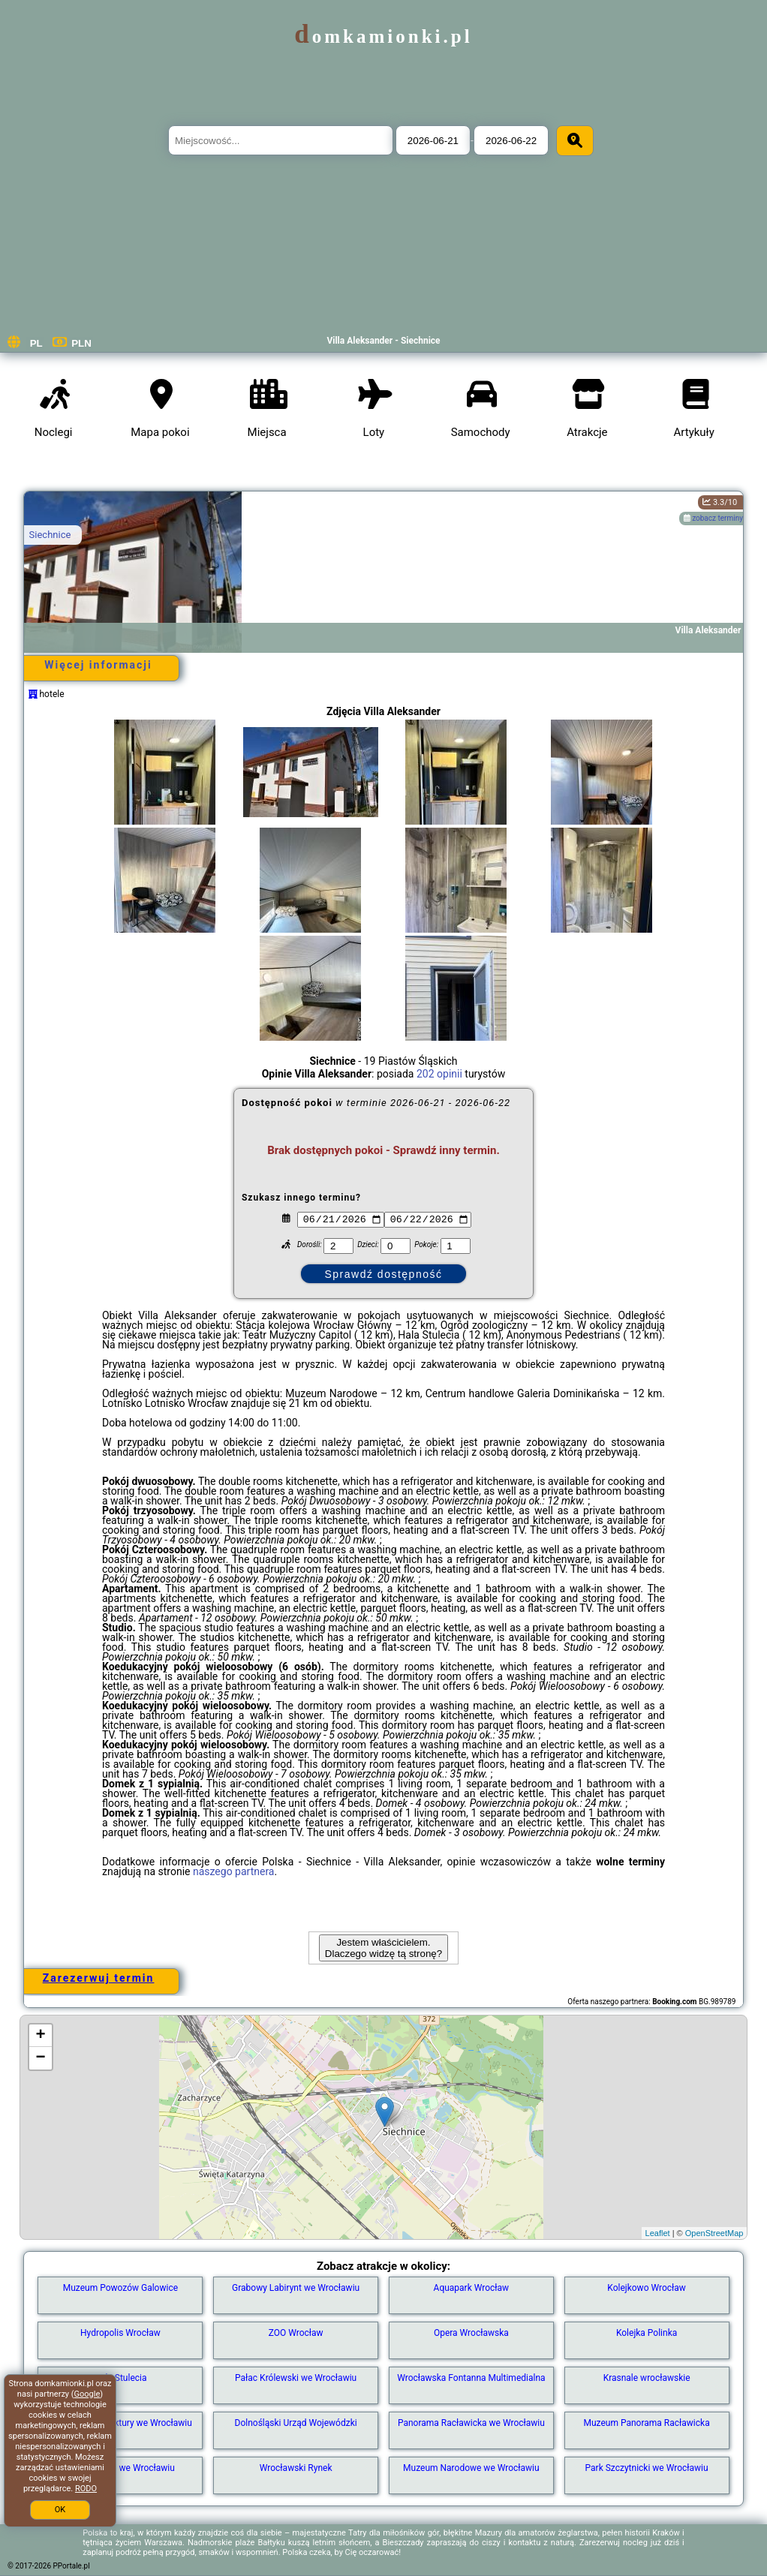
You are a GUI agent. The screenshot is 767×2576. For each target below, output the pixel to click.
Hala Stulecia (120, 2378)
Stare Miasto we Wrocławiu (120, 2468)
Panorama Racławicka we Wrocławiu (471, 2423)
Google (87, 2394)
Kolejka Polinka (646, 2333)
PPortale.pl (71, 2566)
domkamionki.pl (383, 36)
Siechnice (50, 534)
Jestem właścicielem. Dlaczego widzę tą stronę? (383, 1948)
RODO (86, 2488)
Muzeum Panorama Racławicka (647, 2423)
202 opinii (439, 1074)
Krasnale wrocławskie (646, 2378)
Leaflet (657, 2233)
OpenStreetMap (714, 2233)
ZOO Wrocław (296, 2333)
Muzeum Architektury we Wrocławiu (120, 2423)
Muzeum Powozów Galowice (120, 2288)
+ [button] (40, 2035)
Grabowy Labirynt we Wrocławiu (295, 2288)
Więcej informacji (98, 665)
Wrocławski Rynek (296, 2468)
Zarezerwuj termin (99, 1978)
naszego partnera (234, 1871)
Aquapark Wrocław (472, 2288)
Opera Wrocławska (471, 2333)
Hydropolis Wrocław (120, 2333)
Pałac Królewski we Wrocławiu (295, 2378)
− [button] (40, 2058)
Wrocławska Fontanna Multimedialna (471, 2378)
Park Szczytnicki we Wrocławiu (646, 2468)
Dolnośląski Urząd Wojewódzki (296, 2423)
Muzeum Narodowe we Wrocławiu (471, 2468)
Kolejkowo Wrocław (646, 2288)
